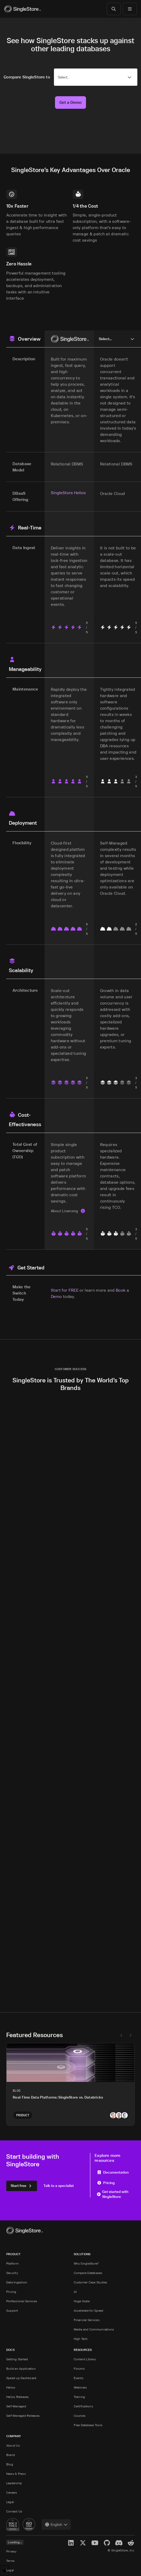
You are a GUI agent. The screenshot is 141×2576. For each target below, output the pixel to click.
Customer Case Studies (90, 2282)
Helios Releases (17, 2397)
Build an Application (21, 2368)
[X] (83, 2543)
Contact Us (14, 2511)
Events (78, 2378)
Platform (12, 2263)
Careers (11, 2492)
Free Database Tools (88, 2425)
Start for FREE (64, 1290)
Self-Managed (16, 2406)
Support (12, 2310)
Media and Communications (94, 2329)
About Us (13, 2445)
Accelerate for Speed (88, 2310)
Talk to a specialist (59, 2185)
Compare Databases (88, 2273)
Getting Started (17, 2359)
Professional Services (21, 2301)
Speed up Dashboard (21, 2378)
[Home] (22, 9)
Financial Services (87, 2320)
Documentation (113, 2172)
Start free (22, 2185)
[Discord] (119, 2543)
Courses (80, 2416)
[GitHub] (107, 2543)
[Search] (114, 9)
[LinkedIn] (71, 2543)
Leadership (14, 2483)
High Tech (81, 2339)
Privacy (11, 2551)
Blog (9, 2464)
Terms (10, 2561)
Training (79, 2397)
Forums (79, 2368)
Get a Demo (70, 102)
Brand (10, 2455)
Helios (10, 2387)
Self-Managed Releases (23, 2416)
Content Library (85, 2359)
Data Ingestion (16, 2282)
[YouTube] (95, 2543)
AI (75, 2292)
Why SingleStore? (86, 2263)
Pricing (106, 2182)
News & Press (16, 2474)
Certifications (83, 2406)
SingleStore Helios (68, 492)
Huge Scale (82, 2301)
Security (12, 2273)
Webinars (80, 2387)
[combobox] (56, 2524)
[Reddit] (131, 2543)
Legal (10, 2502)
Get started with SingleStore (112, 2194)
